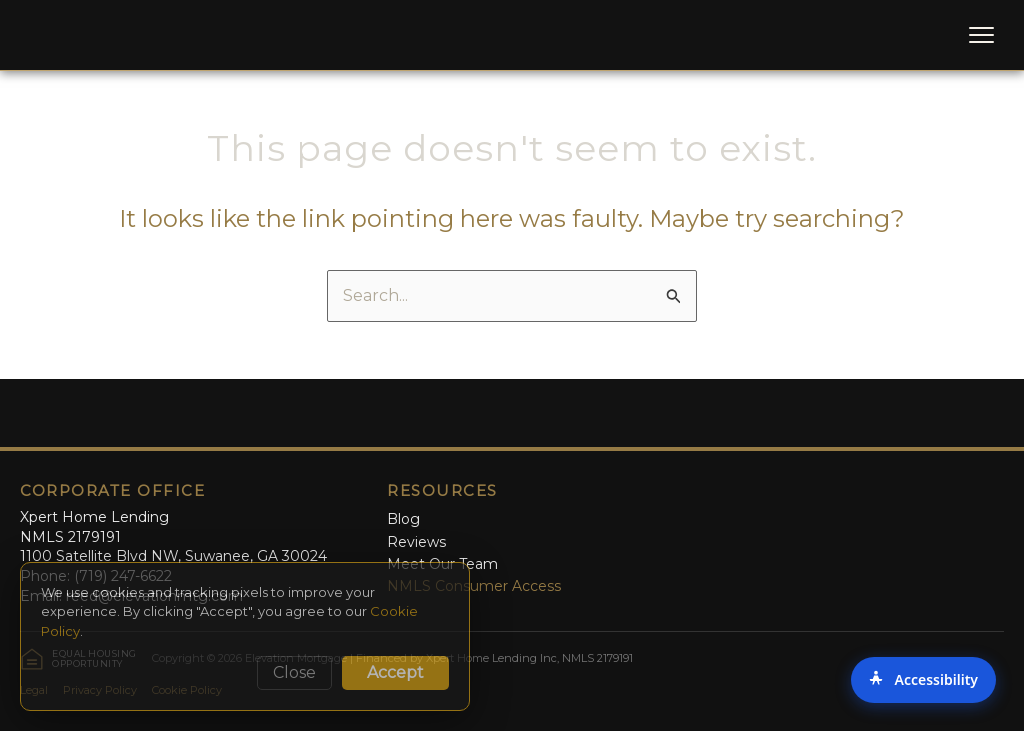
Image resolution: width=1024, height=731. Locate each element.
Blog (403, 519)
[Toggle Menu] (981, 35)
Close (294, 672)
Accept (395, 672)
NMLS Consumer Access (474, 586)
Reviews (416, 542)
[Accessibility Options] (923, 680)
